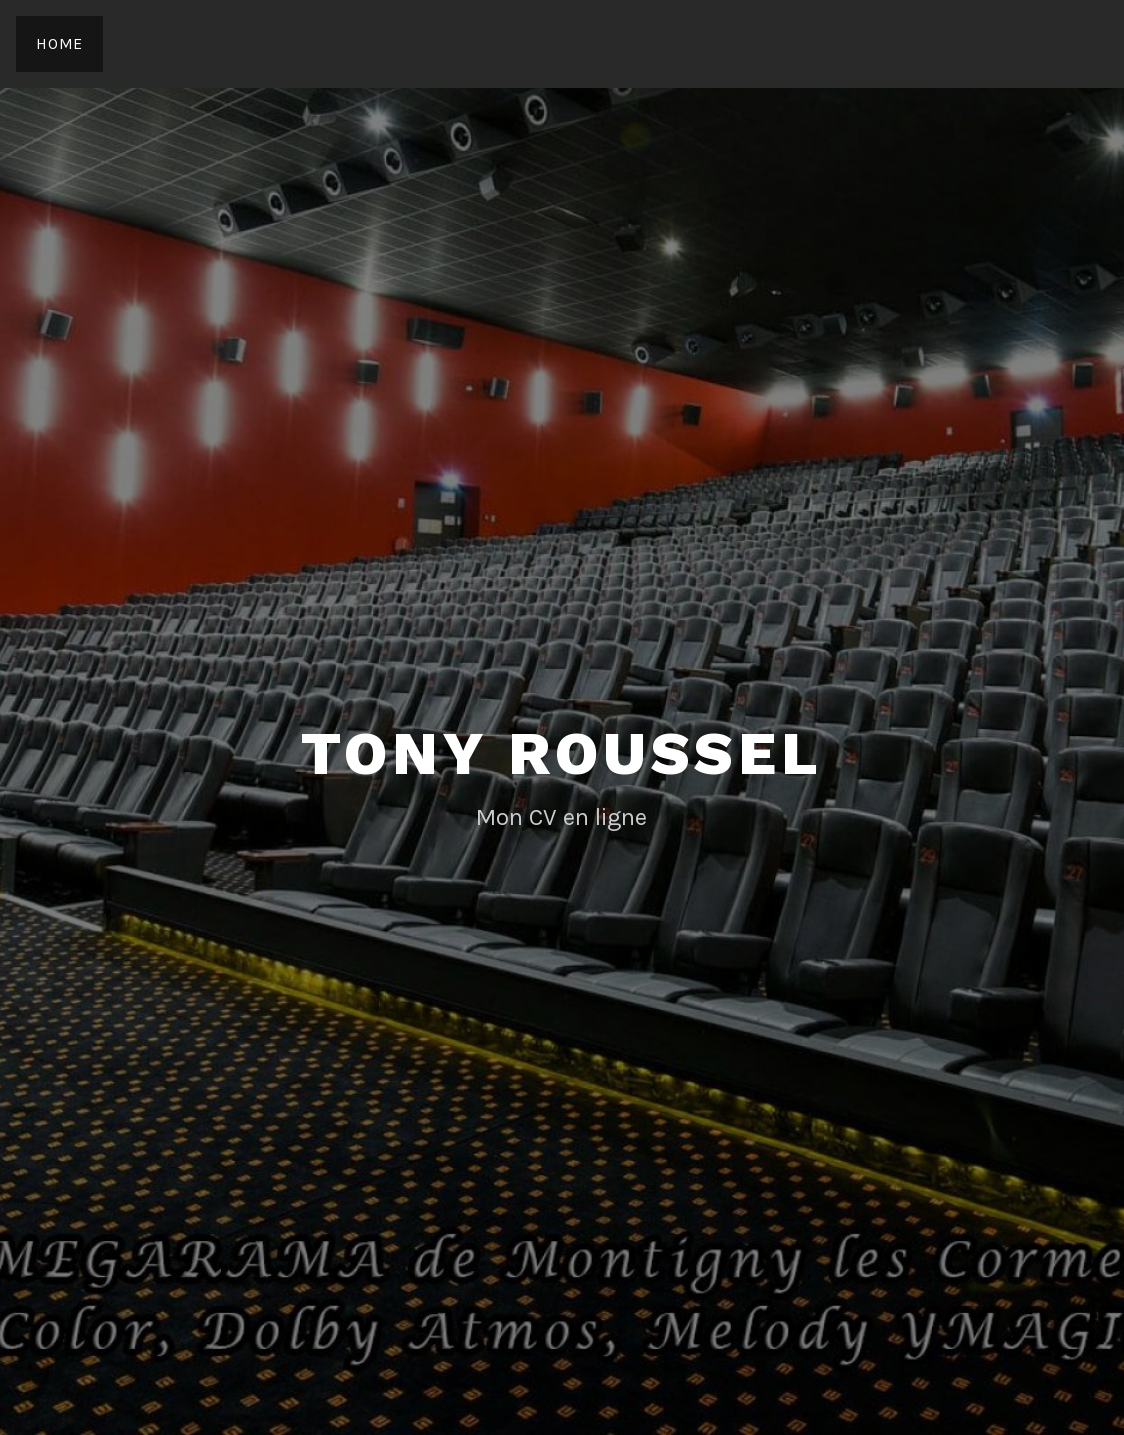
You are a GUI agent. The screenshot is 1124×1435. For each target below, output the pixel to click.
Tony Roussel (562, 753)
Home (59, 43)
